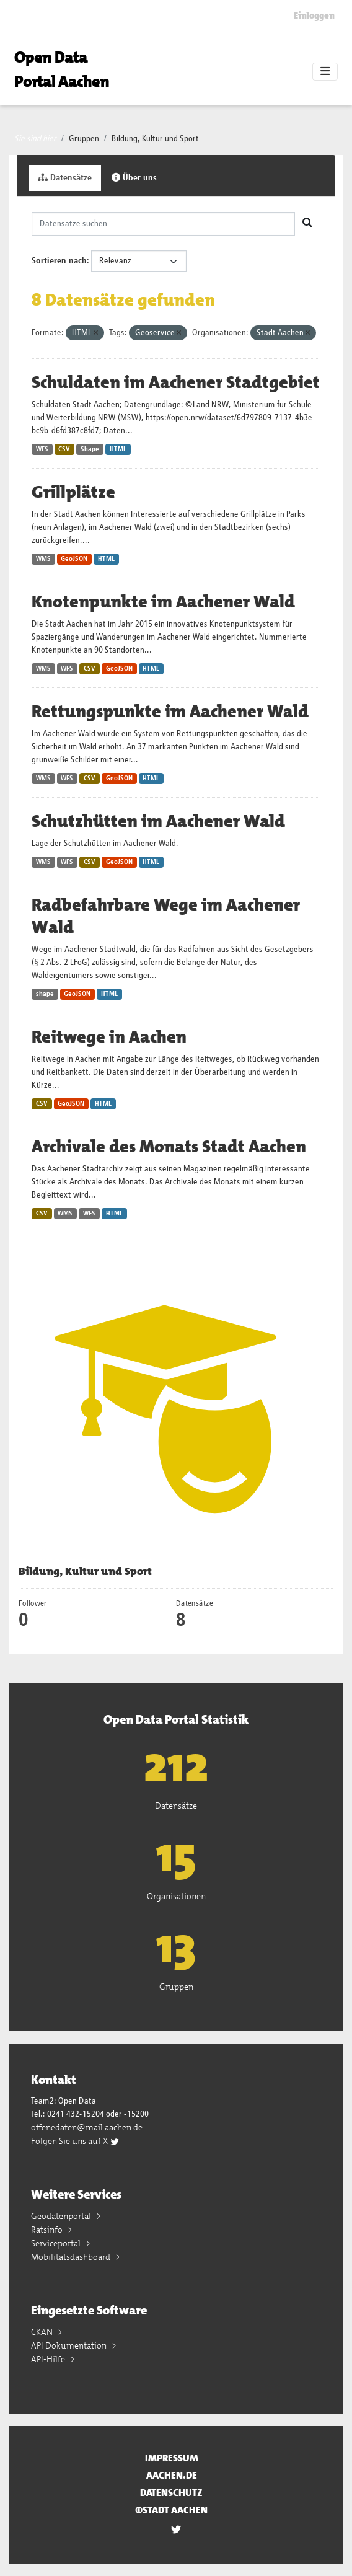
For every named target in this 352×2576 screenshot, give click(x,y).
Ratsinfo (47, 2229)
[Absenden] (307, 224)
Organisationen (176, 1896)
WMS (43, 559)
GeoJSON (74, 559)
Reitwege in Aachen (109, 1037)
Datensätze (65, 177)
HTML (118, 449)
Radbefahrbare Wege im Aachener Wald (166, 916)
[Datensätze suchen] (163, 224)
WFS (42, 449)
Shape (90, 449)
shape (45, 994)
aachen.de (171, 2475)
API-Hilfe (49, 2359)
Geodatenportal (62, 2215)
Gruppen (84, 139)
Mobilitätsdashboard (71, 2256)
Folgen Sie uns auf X (75, 2140)
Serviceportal (56, 2243)
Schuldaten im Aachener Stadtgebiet (176, 382)
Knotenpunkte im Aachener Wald (163, 602)
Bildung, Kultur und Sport (155, 139)
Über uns (134, 177)
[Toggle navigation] (325, 72)
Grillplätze (73, 492)
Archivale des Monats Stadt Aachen (169, 1147)
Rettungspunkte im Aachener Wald (170, 711)
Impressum (171, 2457)
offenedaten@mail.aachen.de (87, 2127)
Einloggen (314, 15)
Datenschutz (171, 2492)
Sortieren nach (59, 261)
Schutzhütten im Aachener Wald (158, 821)
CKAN (43, 2331)
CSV (64, 449)
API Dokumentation (69, 2345)
